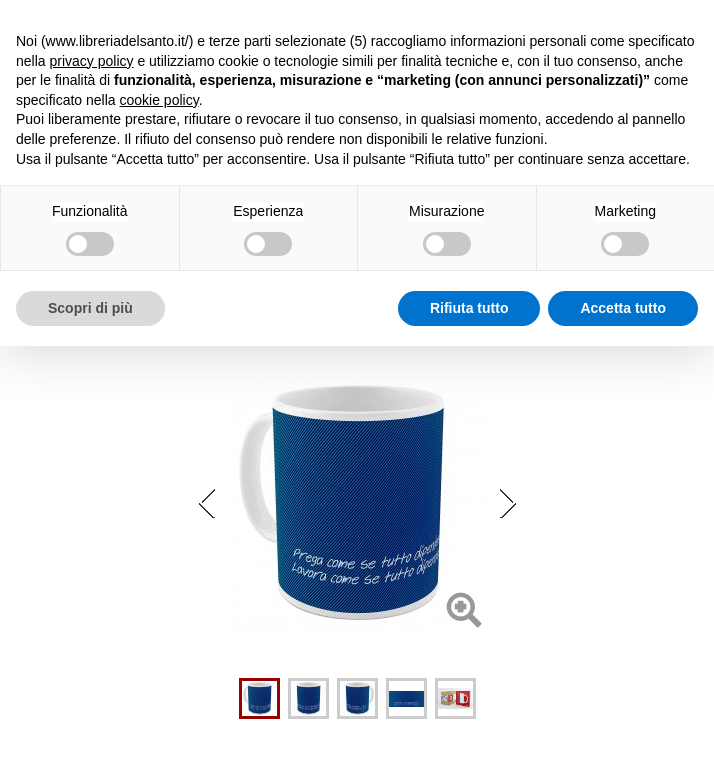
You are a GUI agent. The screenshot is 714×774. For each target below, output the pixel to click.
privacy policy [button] (91, 61)
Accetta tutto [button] (623, 308)
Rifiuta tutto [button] (469, 308)
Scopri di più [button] (90, 308)
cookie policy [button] (159, 100)
